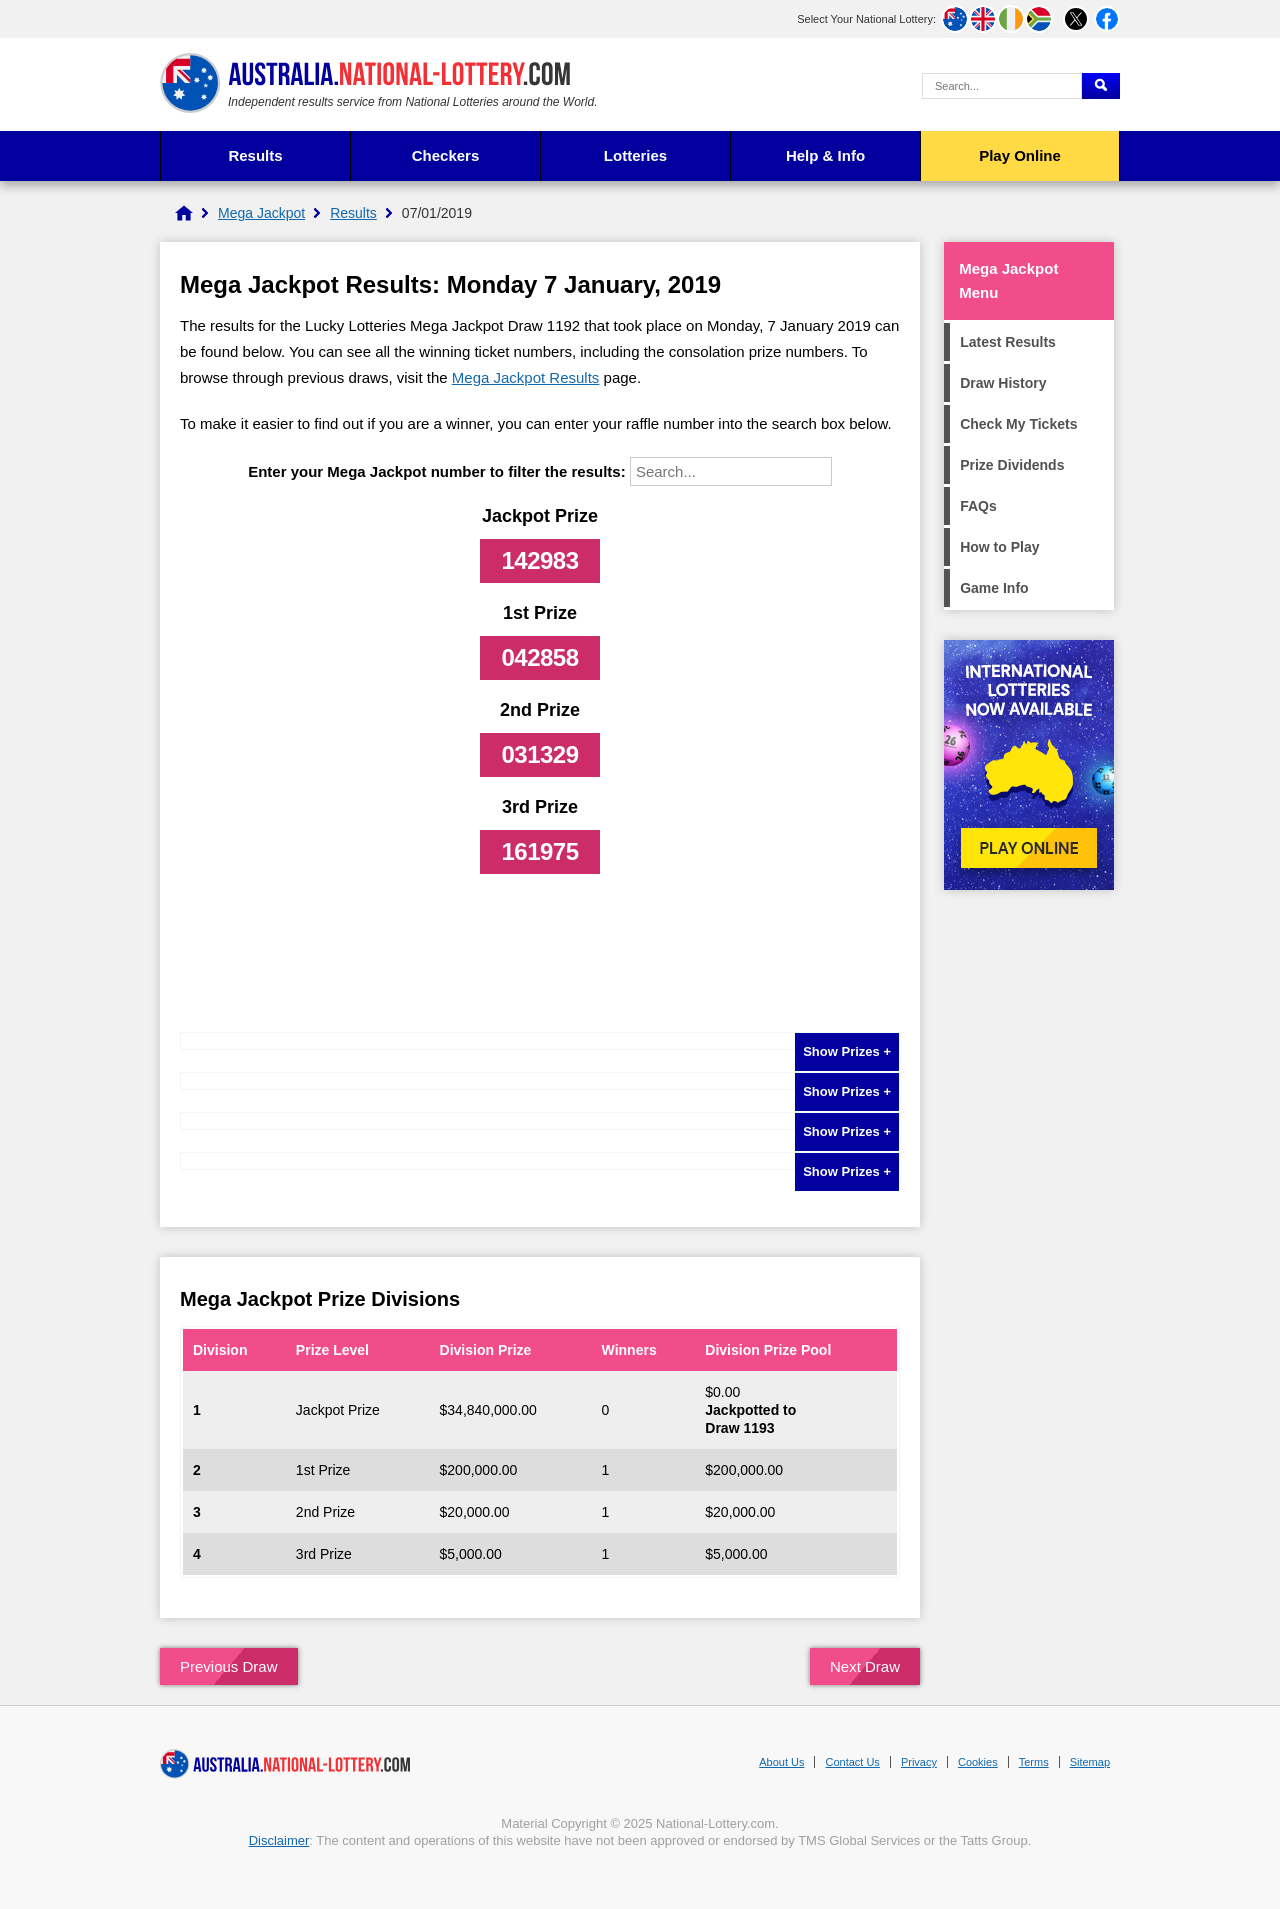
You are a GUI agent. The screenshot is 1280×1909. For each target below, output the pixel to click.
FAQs (978, 506)
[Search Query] (1002, 86)
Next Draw (865, 1666)
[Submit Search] (1101, 86)
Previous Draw (229, 1666)
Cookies (978, 1762)
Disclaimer (279, 1840)
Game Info (994, 588)
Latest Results (1008, 342)
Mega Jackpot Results (526, 377)
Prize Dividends (1012, 465)
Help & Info (825, 155)
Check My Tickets (1018, 424)
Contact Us (852, 1762)
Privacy (919, 1762)
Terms (1034, 1762)
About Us (781, 1762)
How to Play (999, 547)
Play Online (1020, 155)
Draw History (1003, 383)
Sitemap (1090, 1762)
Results (255, 155)
